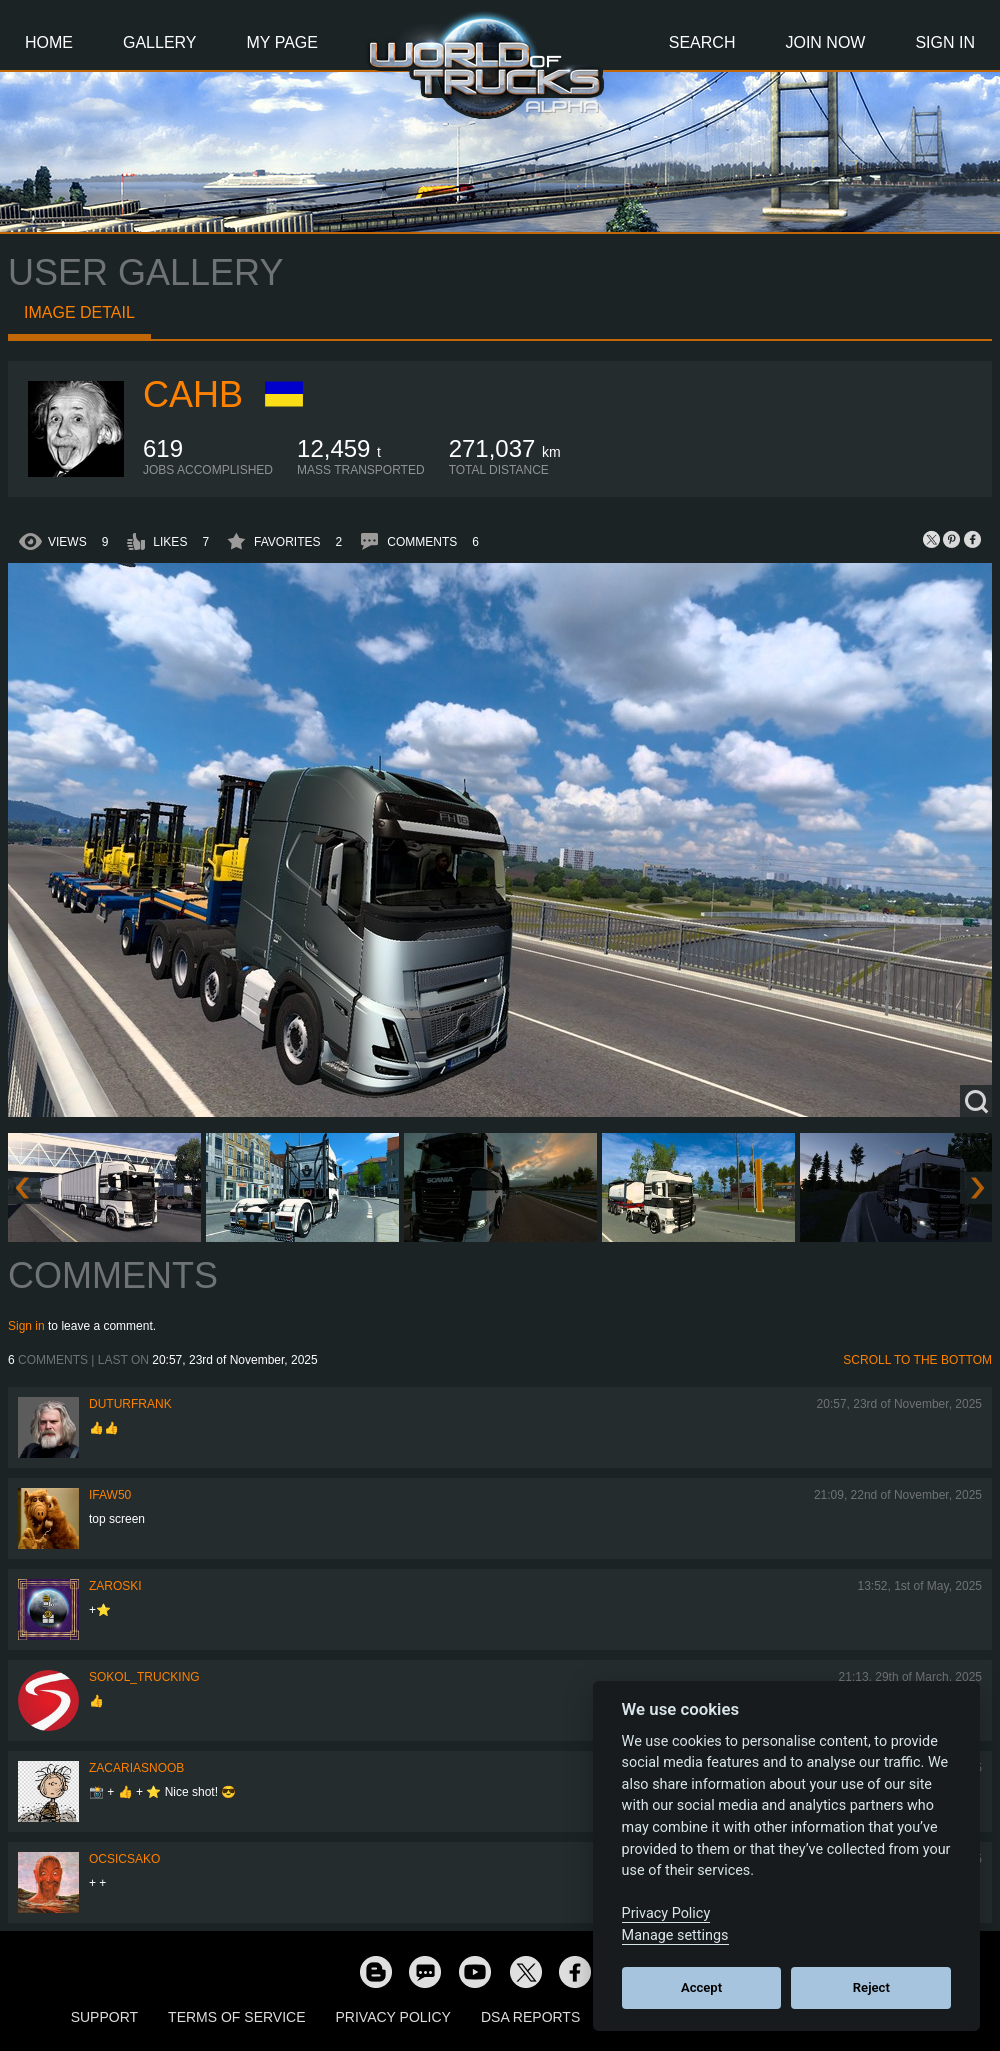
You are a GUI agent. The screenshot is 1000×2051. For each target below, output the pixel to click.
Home (49, 42)
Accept (701, 1987)
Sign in (26, 1326)
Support (104, 2017)
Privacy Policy (393, 2017)
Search (702, 42)
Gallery (160, 42)
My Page (282, 42)
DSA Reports (530, 2017)
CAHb (193, 394)
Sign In (945, 42)
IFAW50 (110, 1495)
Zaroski (115, 1586)
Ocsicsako (124, 1859)
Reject (871, 1987)
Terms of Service (236, 2017)
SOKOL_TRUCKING (144, 1677)
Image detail (79, 312)
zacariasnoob (136, 1768)
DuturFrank (130, 1404)
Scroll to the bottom (917, 1360)
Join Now (825, 42)
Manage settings (675, 1935)
